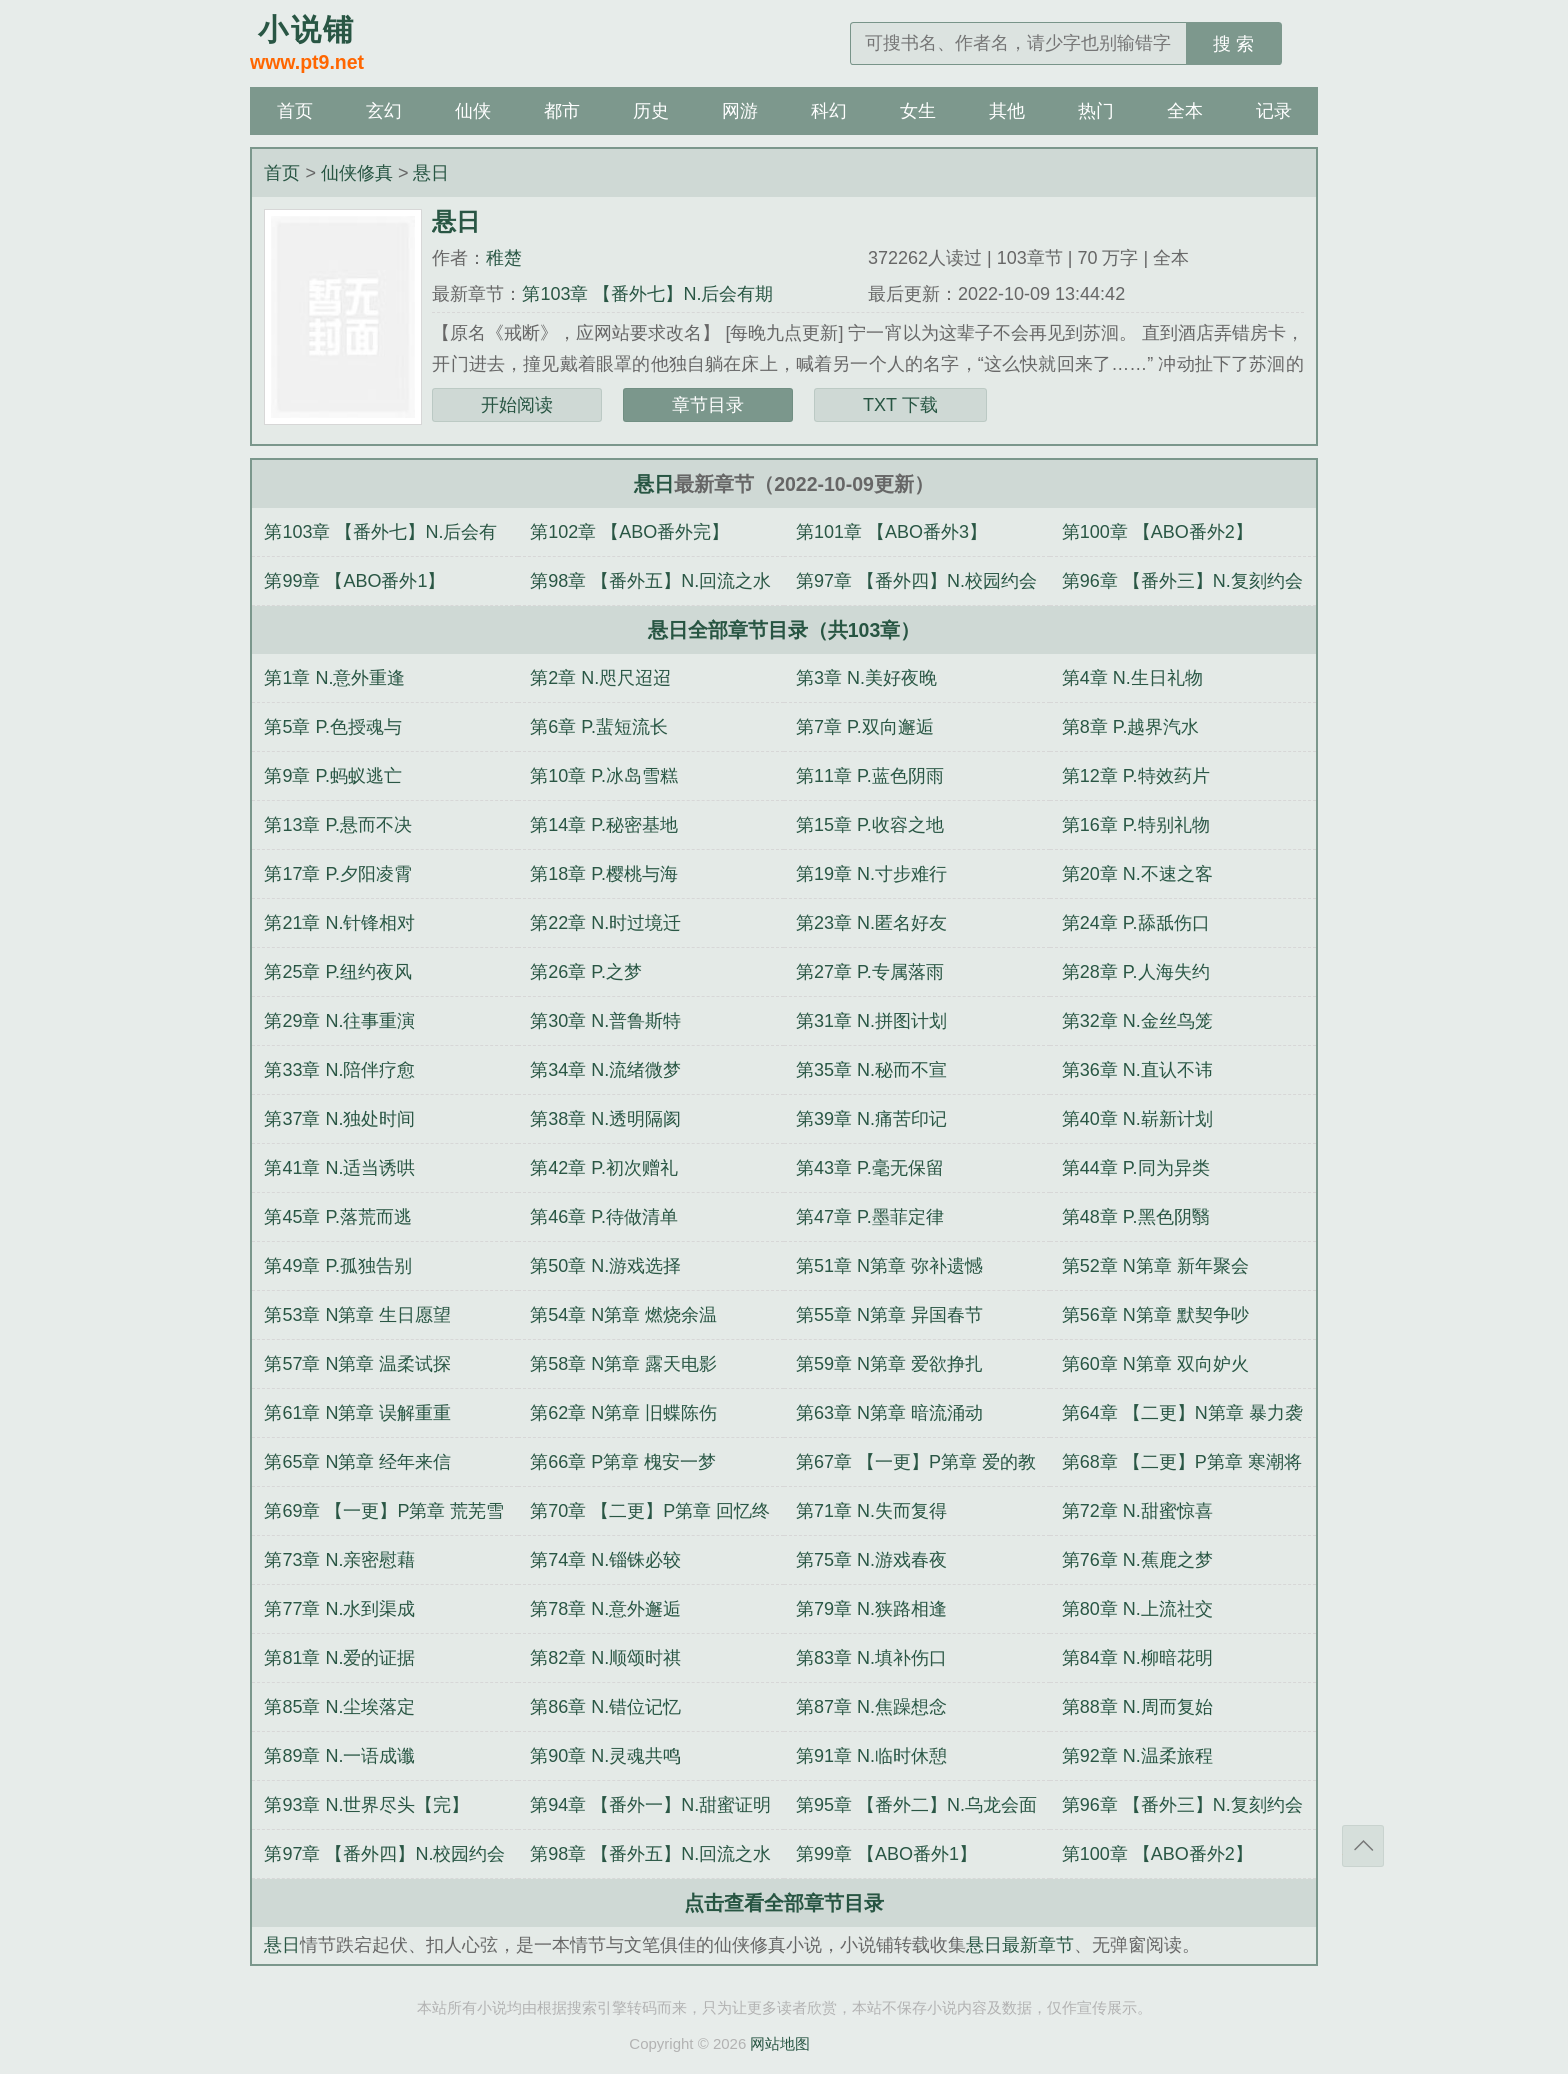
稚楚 (504, 258)
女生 (918, 111)
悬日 (431, 173)
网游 (740, 111)
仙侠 (473, 111)
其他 (1007, 111)
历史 (651, 111)
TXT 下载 (900, 405)
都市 (562, 111)
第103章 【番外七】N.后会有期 (647, 294)
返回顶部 (1363, 1846)
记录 (1274, 111)
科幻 (829, 111)
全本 (1185, 111)
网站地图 (780, 2043)
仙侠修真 (357, 173)
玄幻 (384, 111)
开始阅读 (517, 405)
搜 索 (1233, 44)
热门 (1096, 111)
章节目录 (708, 405)
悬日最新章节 (1020, 1945)
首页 (295, 111)
